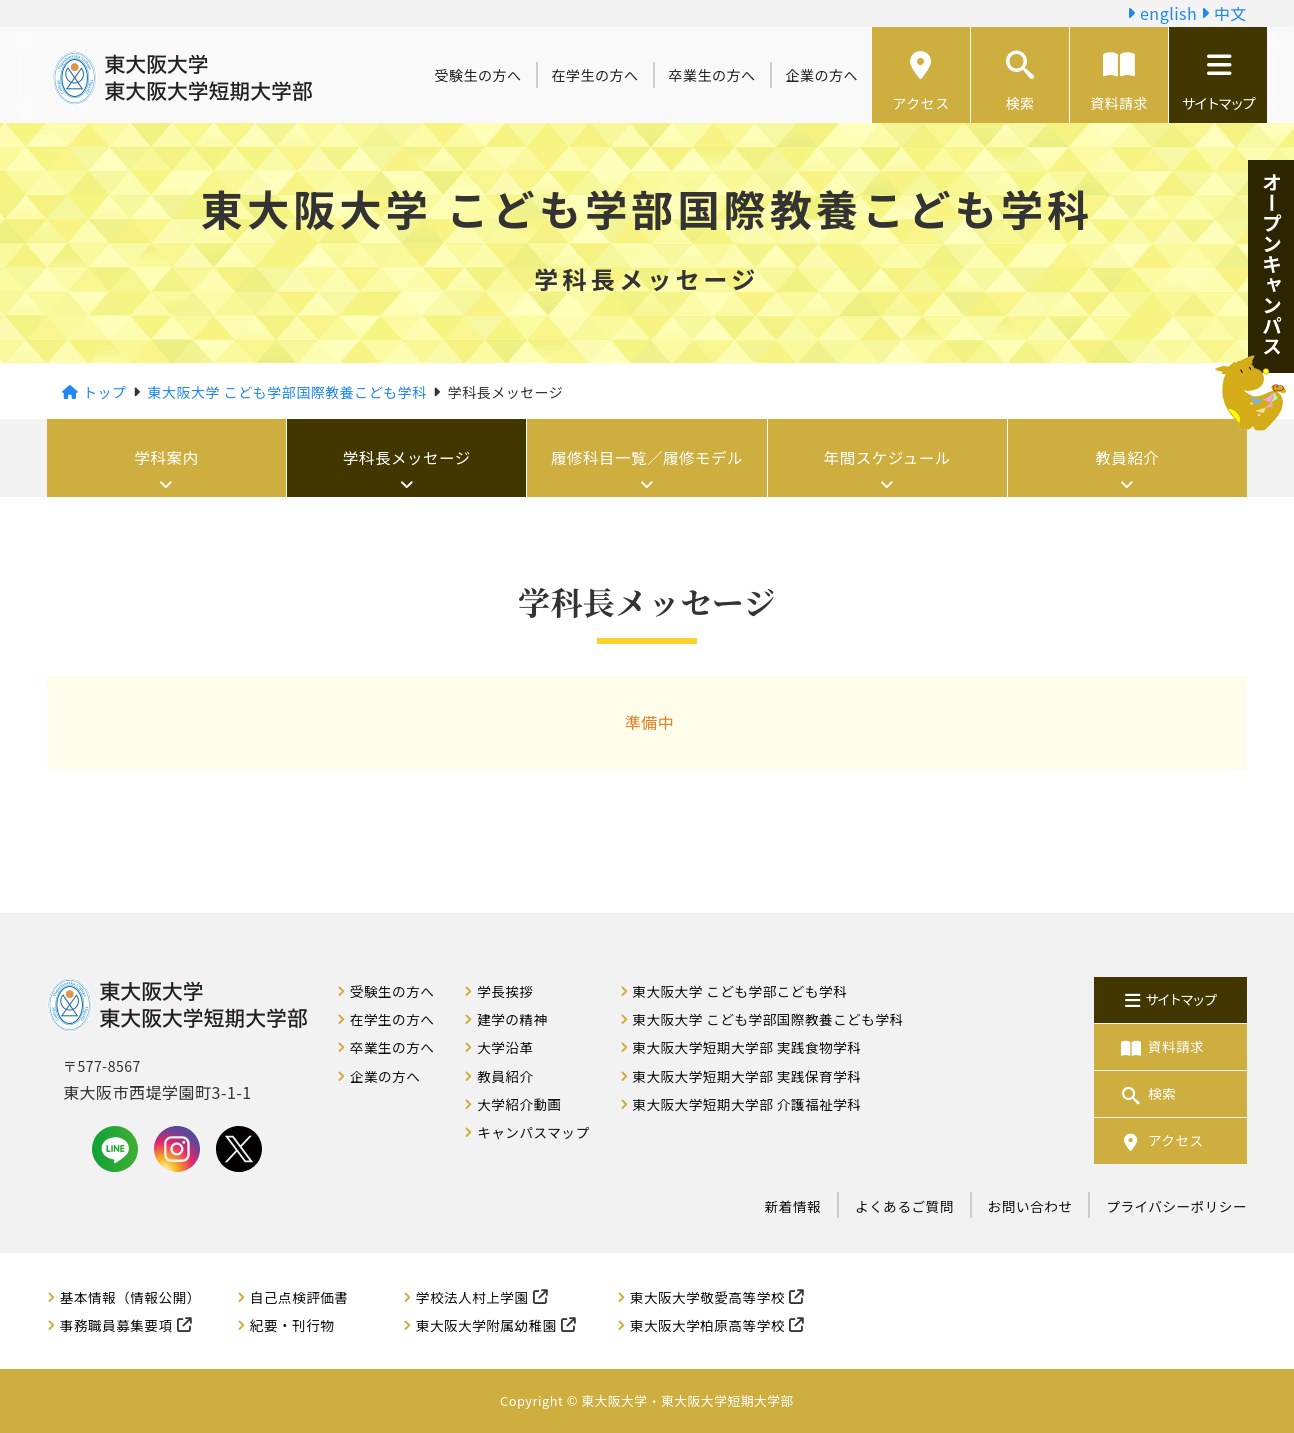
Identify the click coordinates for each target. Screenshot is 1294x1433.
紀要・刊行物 (292, 1325)
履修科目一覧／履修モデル (647, 458)
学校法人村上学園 (472, 1297)
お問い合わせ (1030, 1206)
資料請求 (1119, 82)
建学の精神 (512, 1019)
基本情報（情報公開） (130, 1297)
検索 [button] (1020, 82)
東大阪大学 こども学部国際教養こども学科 (767, 1019)
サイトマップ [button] (1218, 82)
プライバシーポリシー (1176, 1206)
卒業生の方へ (712, 75)
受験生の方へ (478, 75)
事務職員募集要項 (116, 1325)
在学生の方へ (595, 75)
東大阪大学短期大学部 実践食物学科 (746, 1047)
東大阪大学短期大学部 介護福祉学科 (746, 1104)
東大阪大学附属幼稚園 (486, 1325)
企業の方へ (822, 75)
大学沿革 (505, 1047)
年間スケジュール (887, 458)
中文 (1224, 13)
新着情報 (793, 1206)
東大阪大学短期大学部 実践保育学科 (746, 1076)
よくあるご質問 (904, 1206)
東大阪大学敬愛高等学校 (707, 1297)
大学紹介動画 (519, 1104)
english (1162, 13)
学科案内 (167, 458)
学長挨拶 (505, 991)
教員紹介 (1127, 458)
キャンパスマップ (533, 1132)
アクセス (920, 82)
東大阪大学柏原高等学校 (707, 1325)
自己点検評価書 (299, 1297)
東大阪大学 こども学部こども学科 (739, 991)
